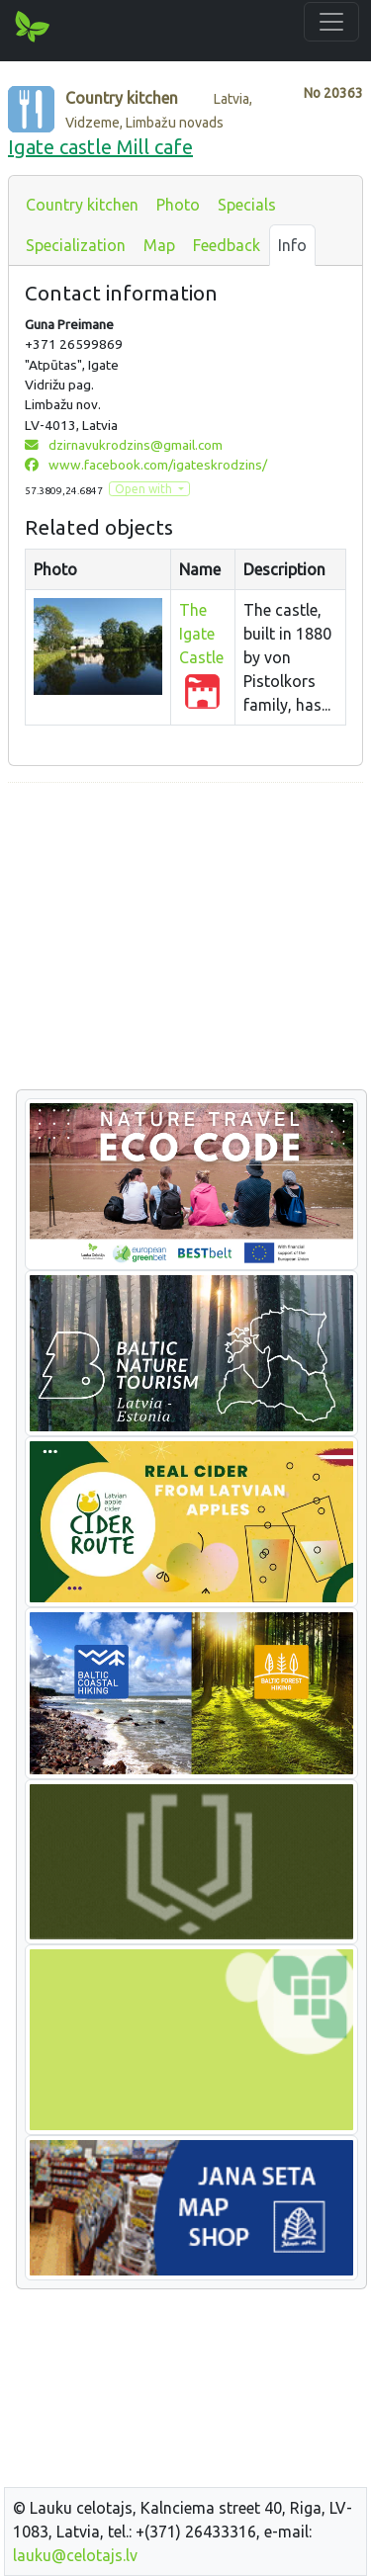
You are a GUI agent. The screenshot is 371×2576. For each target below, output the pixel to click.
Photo (178, 205)
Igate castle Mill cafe (100, 146)
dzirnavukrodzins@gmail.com (124, 445)
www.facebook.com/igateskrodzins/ (146, 464)
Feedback (226, 245)
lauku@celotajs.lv (75, 2555)
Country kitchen (82, 205)
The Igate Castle (201, 633)
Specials (247, 205)
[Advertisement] (185, 937)
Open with (145, 488)
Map (159, 245)
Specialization (76, 245)
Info (292, 245)
